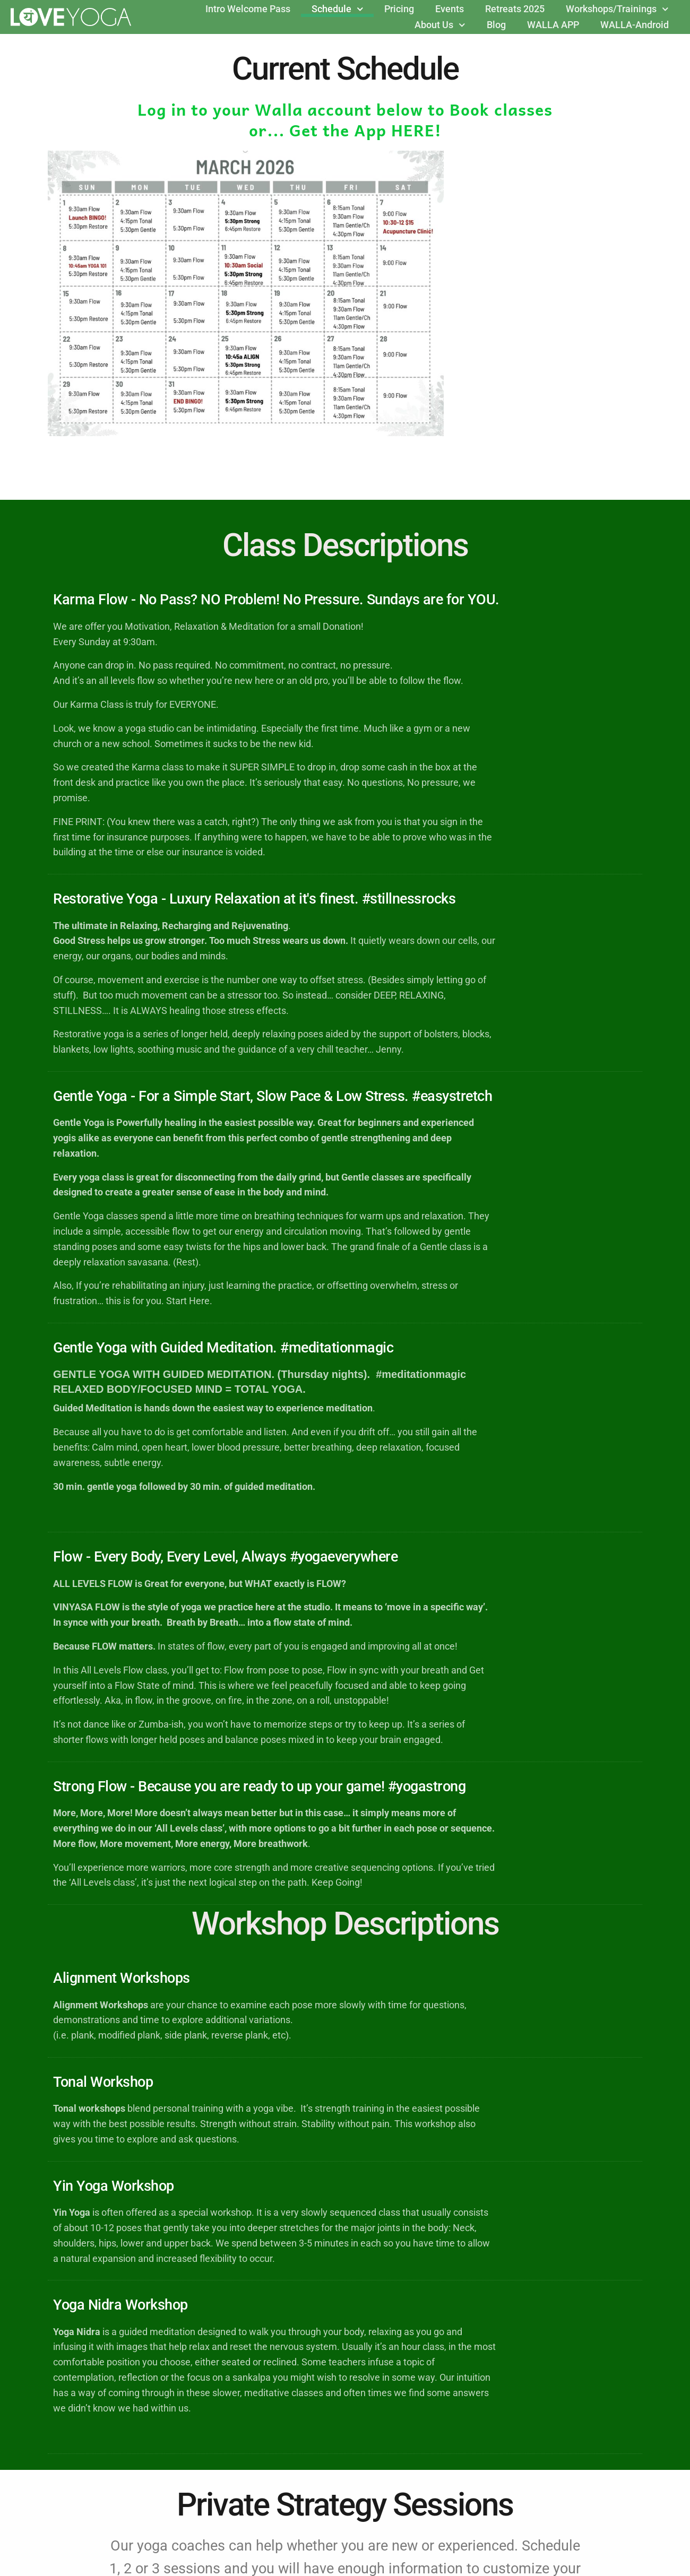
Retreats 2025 (515, 8)
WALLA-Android (634, 24)
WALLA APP (553, 24)
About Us (440, 25)
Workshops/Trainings (617, 9)
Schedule (338, 9)
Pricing (399, 8)
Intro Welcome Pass (247, 8)
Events (449, 8)
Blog (496, 24)
